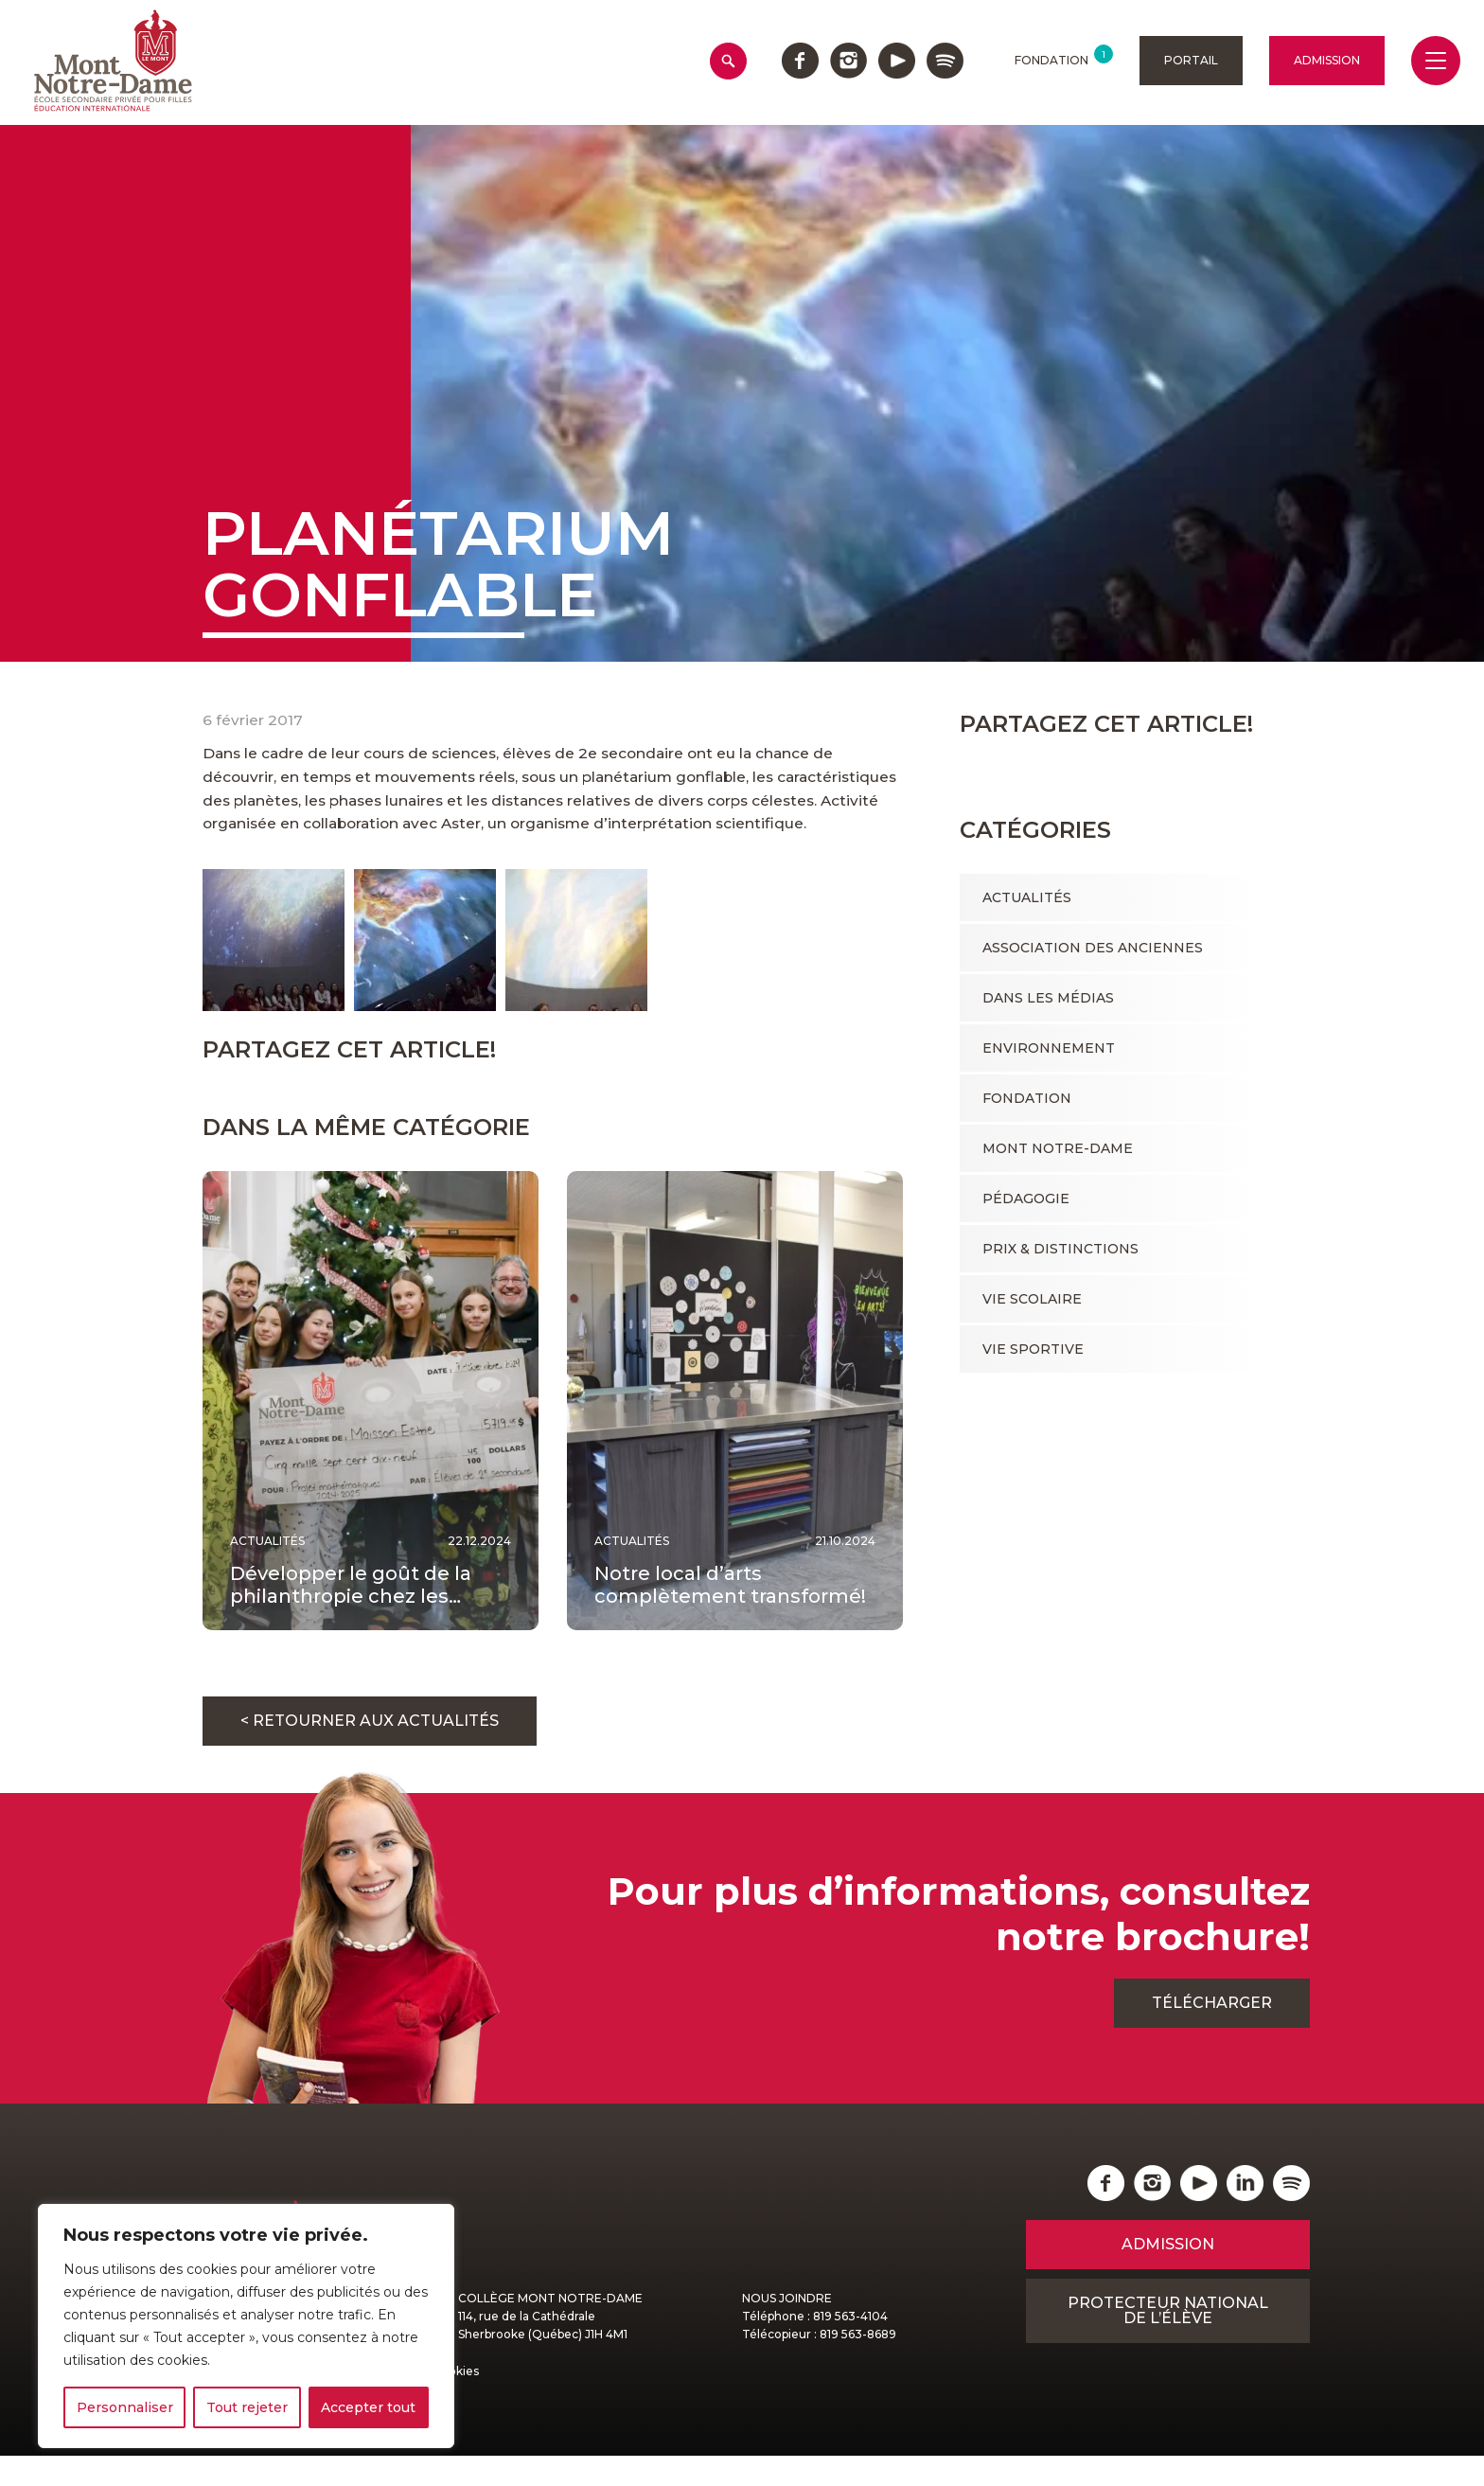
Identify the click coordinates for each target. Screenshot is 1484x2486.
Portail (1191, 60)
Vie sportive (1033, 1349)
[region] (246, 2326)
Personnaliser (125, 2407)
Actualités (1026, 897)
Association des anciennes (1092, 947)
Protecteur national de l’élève (1168, 2340)
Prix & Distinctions (1060, 1248)
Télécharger (1212, 2033)
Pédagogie (1025, 1198)
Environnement (1048, 1048)
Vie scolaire (1032, 1298)
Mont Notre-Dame (1057, 1148)
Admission (1327, 60)
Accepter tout (368, 2407)
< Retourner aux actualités (369, 1751)
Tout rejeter (247, 2407)
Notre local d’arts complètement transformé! (730, 1615)
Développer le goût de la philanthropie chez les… (350, 1615)
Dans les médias (1048, 997)
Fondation (1026, 1098)
